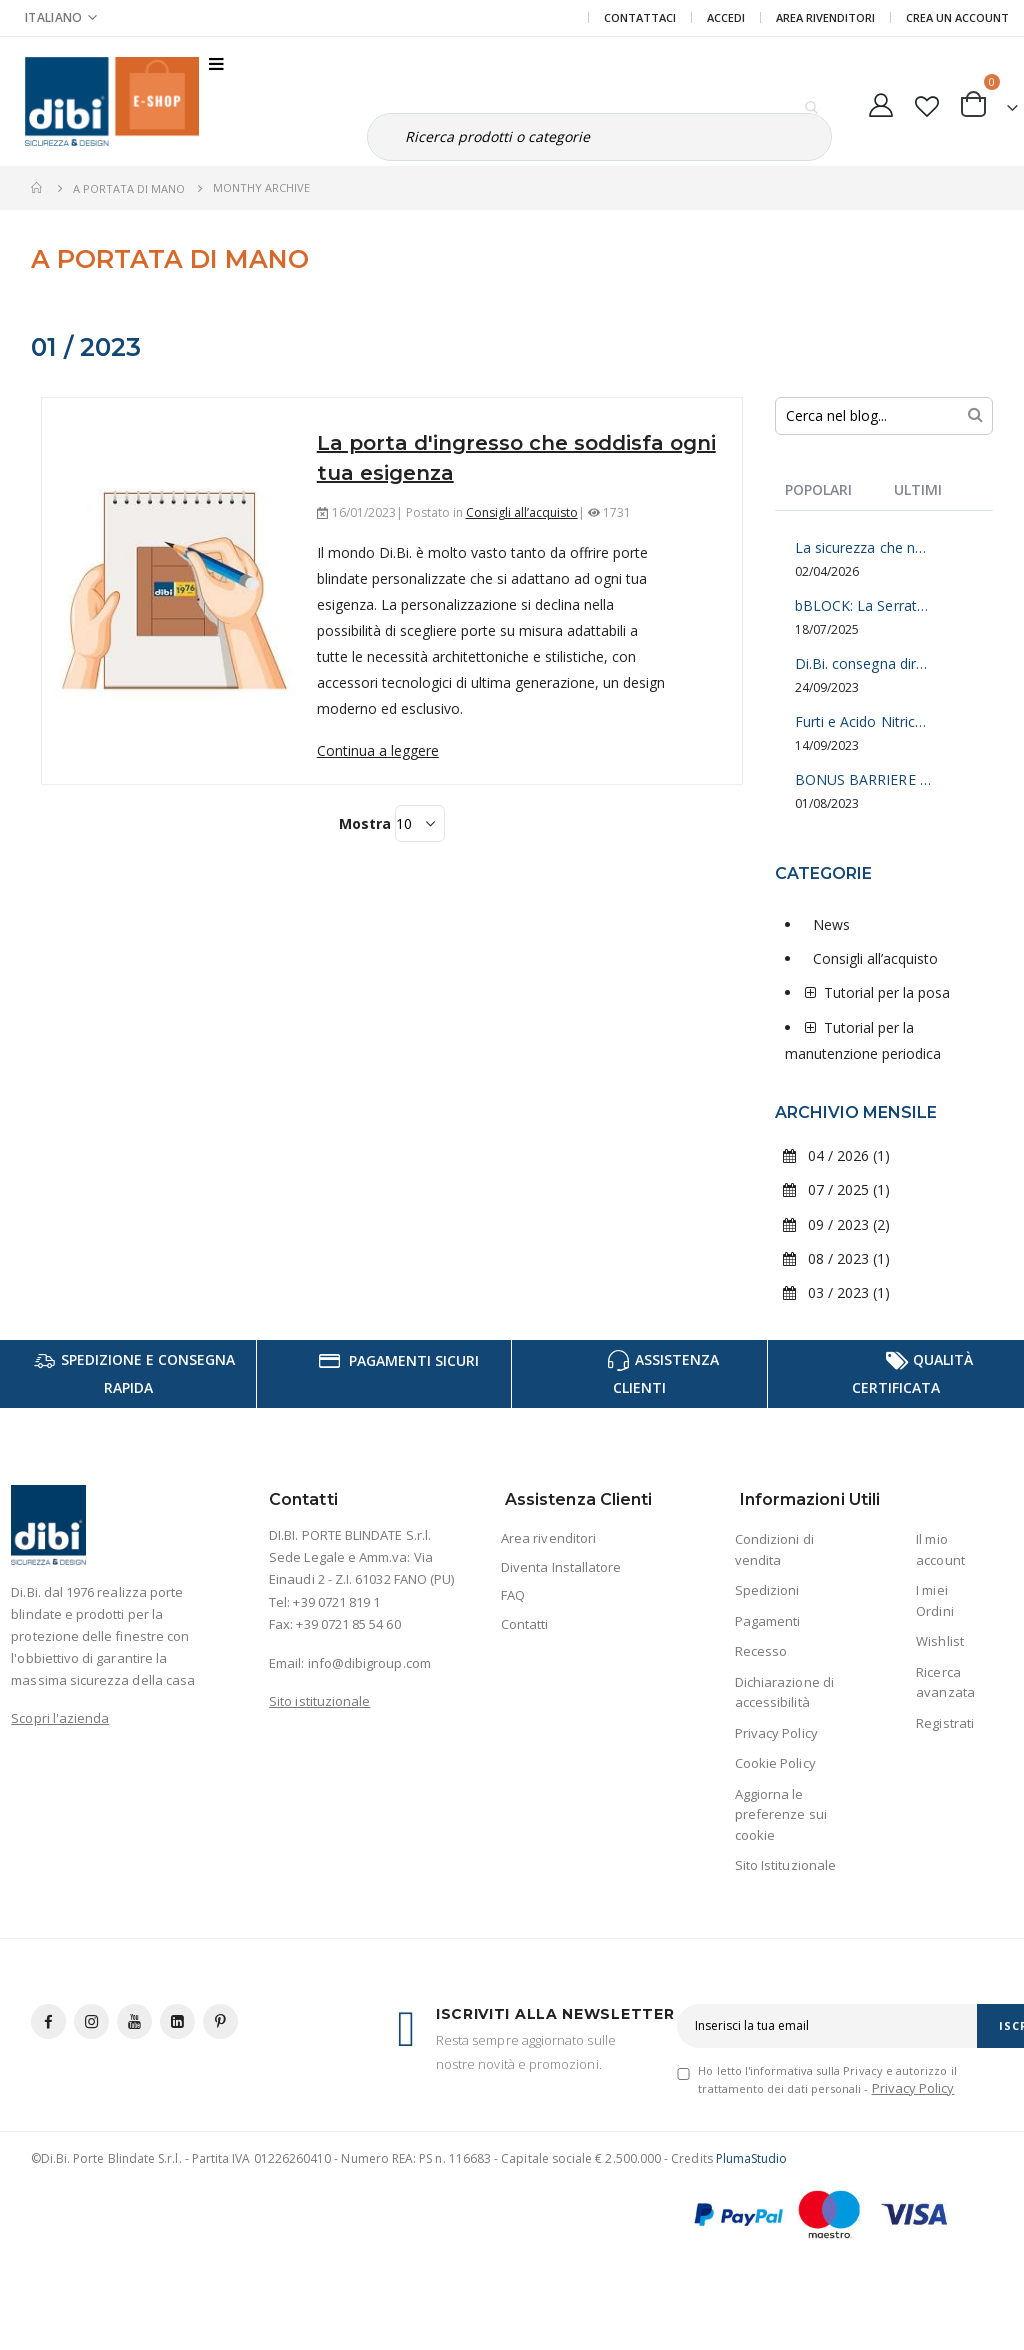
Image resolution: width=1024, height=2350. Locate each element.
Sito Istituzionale (785, 1865)
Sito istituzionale (319, 1701)
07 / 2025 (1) (836, 1189)
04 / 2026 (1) (836, 1155)
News (831, 924)
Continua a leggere (378, 750)
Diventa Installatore (561, 1567)
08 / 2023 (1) (836, 1258)
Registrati (945, 1723)
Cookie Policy (775, 1763)
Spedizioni (767, 1590)
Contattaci (640, 17)
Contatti (525, 1624)
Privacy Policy (776, 1733)
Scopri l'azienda (60, 1718)
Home (38, 188)
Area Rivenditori (825, 17)
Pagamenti (768, 1621)
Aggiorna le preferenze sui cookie (781, 1814)
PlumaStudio (752, 2158)
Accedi (726, 17)
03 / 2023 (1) (836, 1292)
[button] (926, 102)
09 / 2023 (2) (836, 1224)
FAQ (513, 1595)
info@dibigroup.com (369, 1663)
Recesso (761, 1651)
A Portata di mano (129, 188)
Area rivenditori (548, 1538)
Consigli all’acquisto (522, 512)
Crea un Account (957, 17)
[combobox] (884, 416)
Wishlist (940, 1641)
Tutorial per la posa (887, 992)
